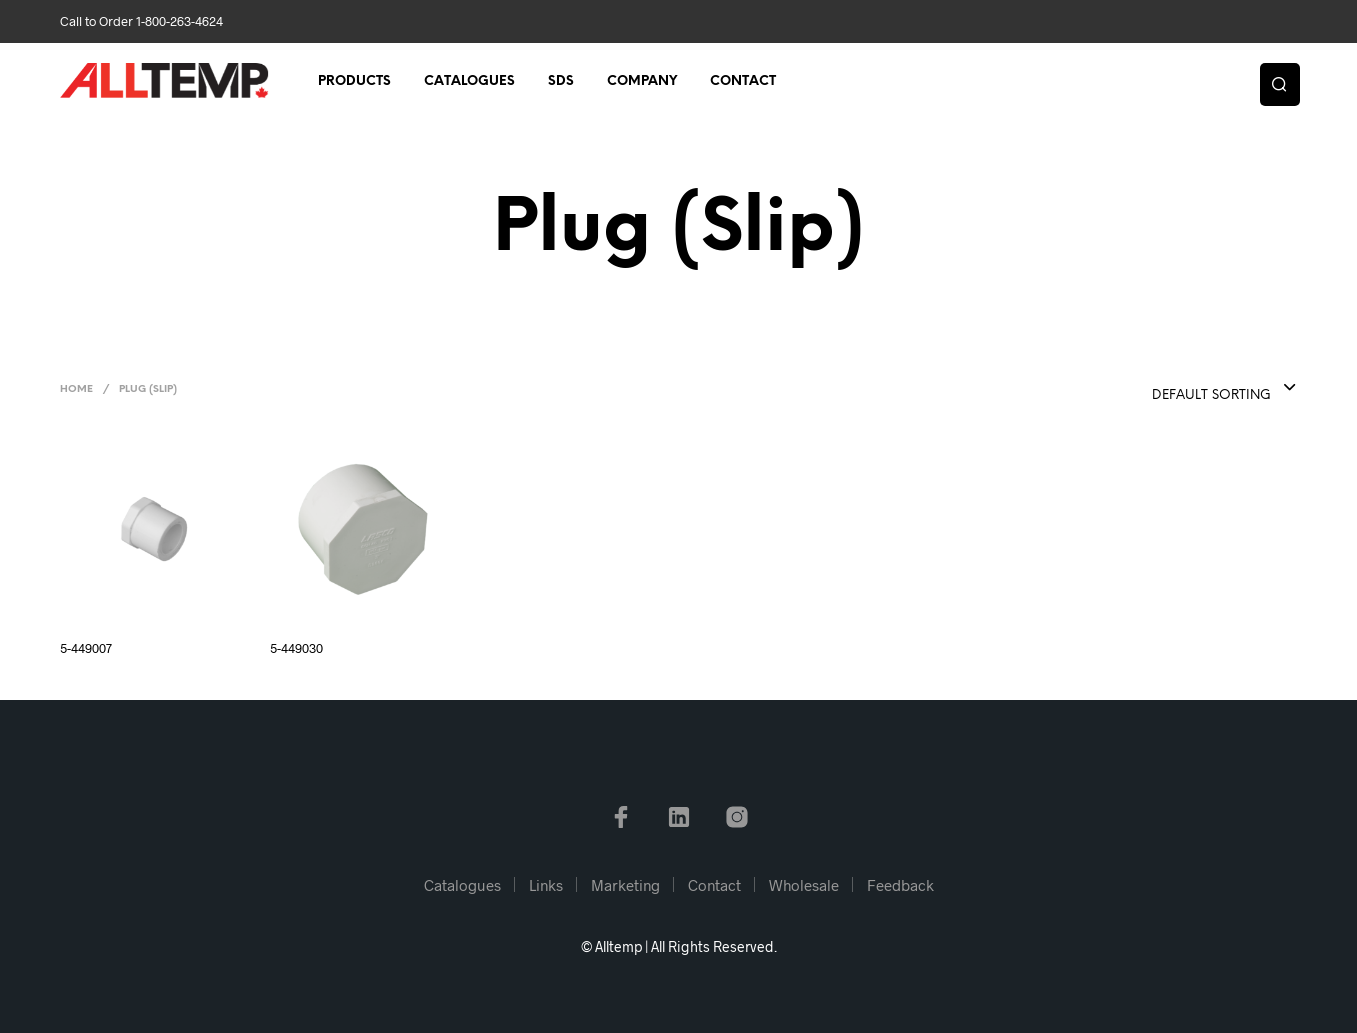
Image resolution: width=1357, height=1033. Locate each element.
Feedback (900, 885)
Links (546, 885)
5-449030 (296, 648)
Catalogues (469, 81)
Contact (743, 81)
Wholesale (804, 885)
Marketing (625, 885)
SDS (561, 81)
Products (354, 81)
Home (76, 389)
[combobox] (1184, 389)
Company (642, 81)
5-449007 (86, 648)
